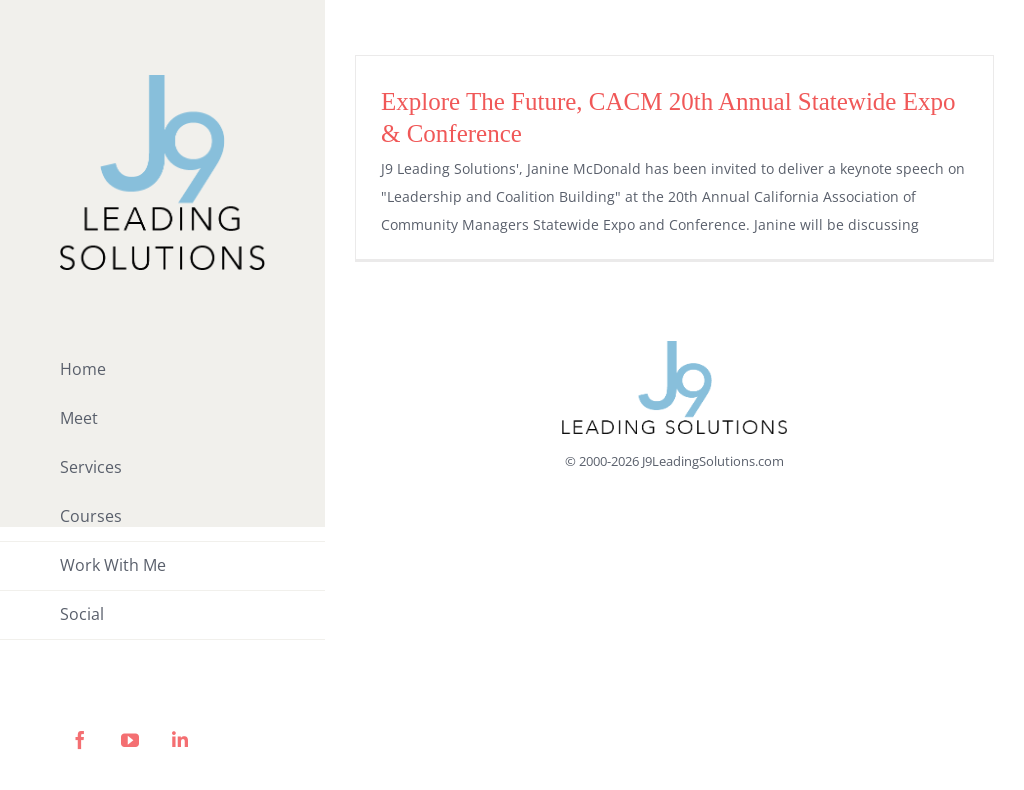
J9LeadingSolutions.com (713, 461)
